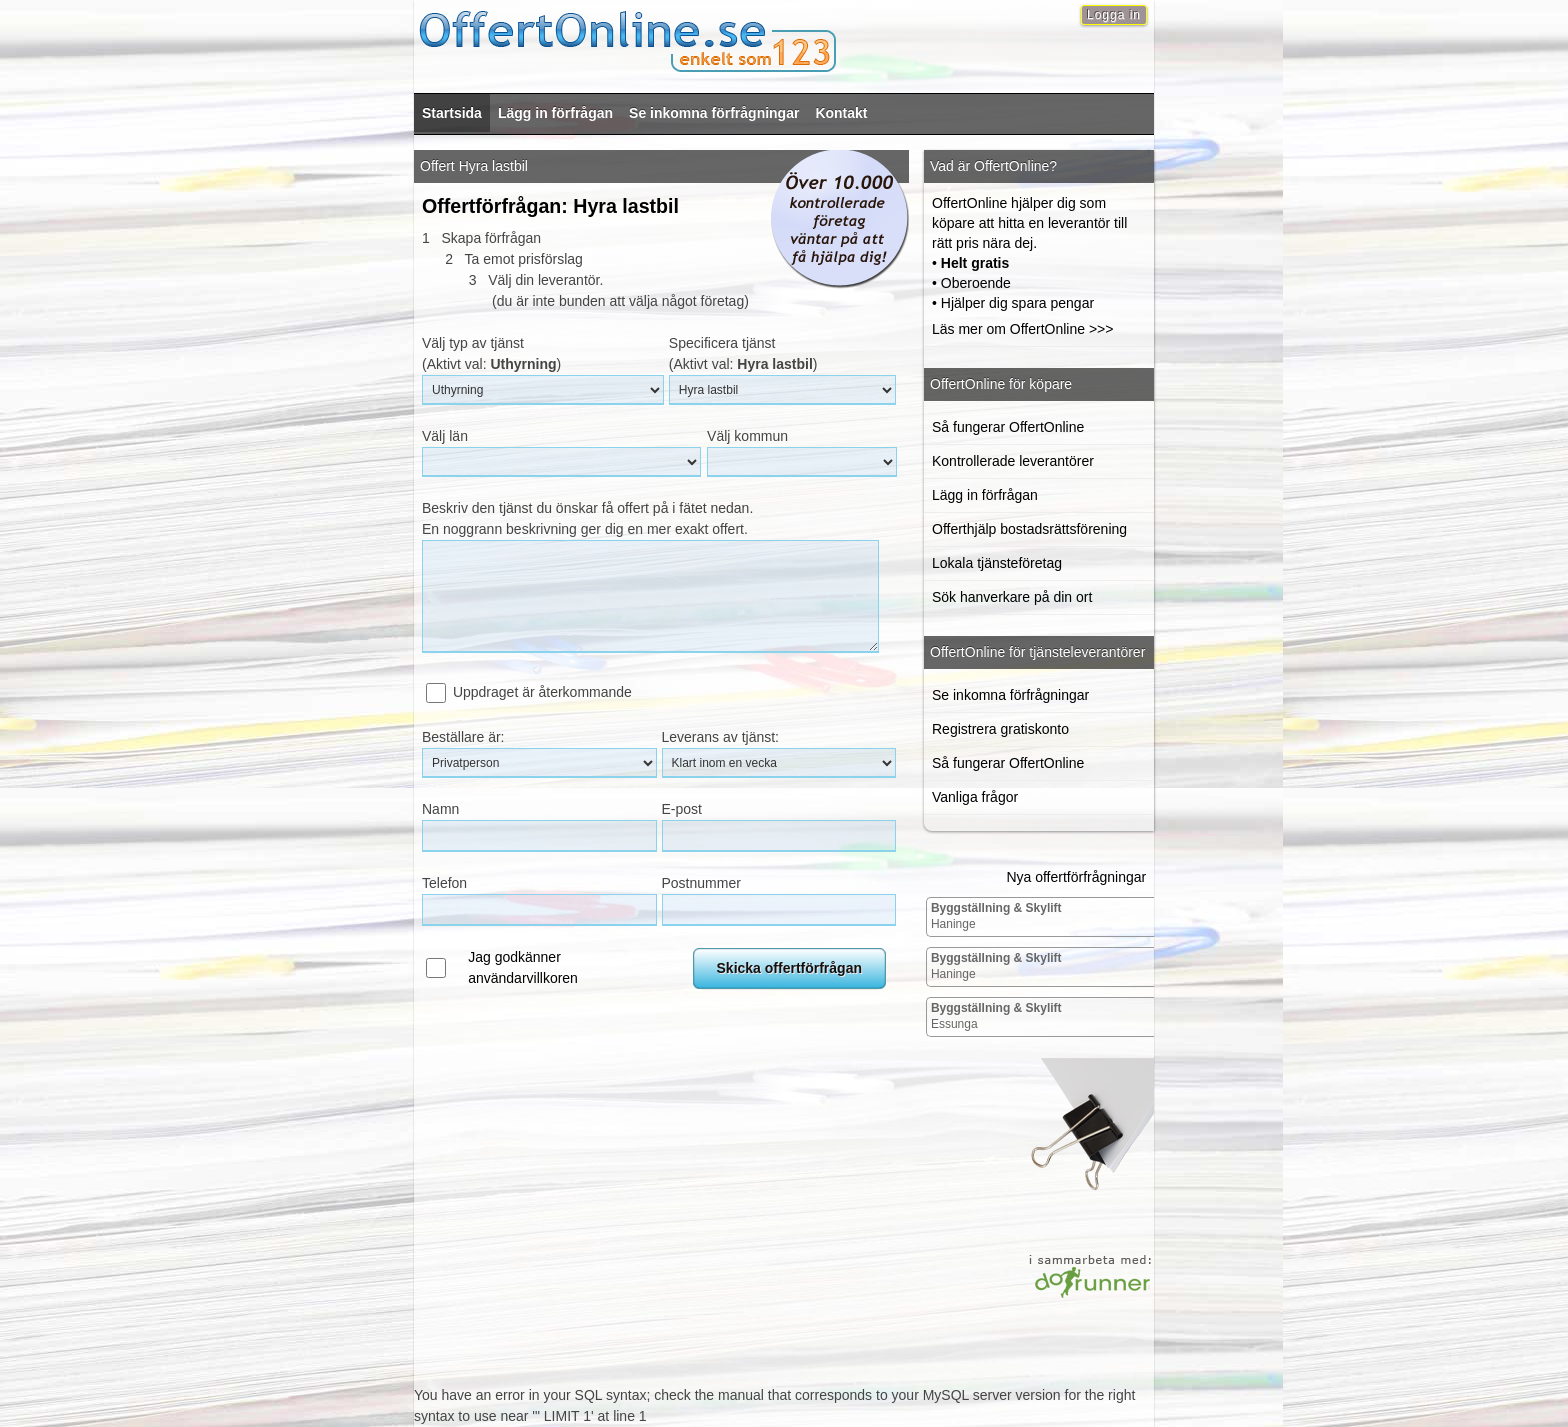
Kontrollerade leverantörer (1013, 461)
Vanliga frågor (975, 797)
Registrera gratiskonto (1000, 729)
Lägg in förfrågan (555, 113)
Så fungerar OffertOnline (1008, 427)
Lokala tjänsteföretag (997, 563)
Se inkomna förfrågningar (714, 113)
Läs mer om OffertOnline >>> (1022, 329)
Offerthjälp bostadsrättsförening (1029, 529)
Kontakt (841, 113)
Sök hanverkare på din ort (1012, 597)
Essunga (996, 1016)
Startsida (452, 113)
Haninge (996, 916)
